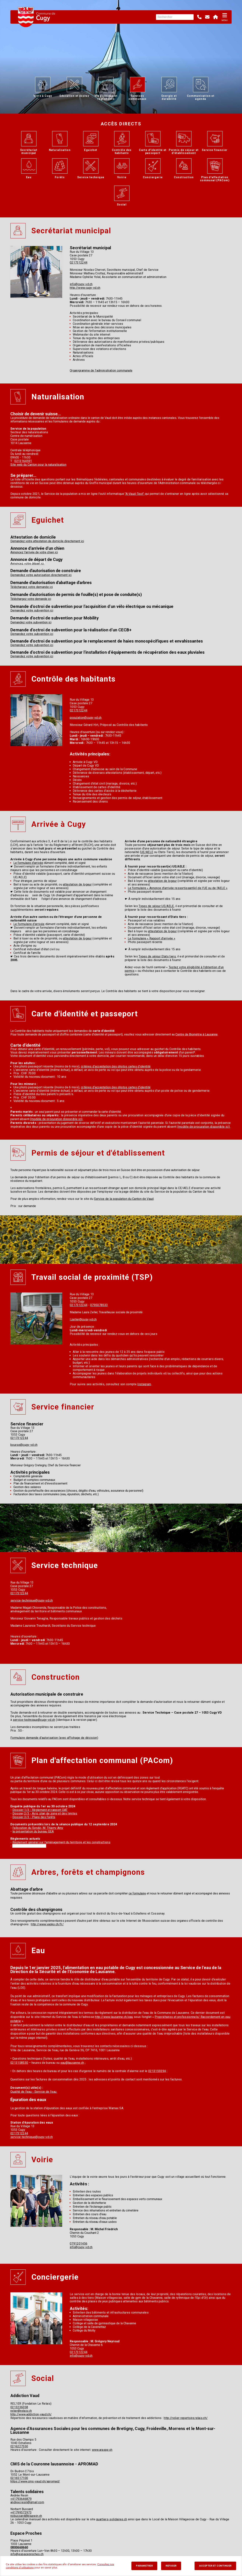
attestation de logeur (77, 884)
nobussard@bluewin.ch (26, 2516)
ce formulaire (137, 1893)
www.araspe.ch (102, 2450)
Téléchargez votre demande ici (31, 587)
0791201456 (78, 2243)
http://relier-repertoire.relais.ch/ (186, 2418)
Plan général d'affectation (29, 1846)
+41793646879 (21, 2499)
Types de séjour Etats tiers (157, 956)
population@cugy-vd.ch (86, 717)
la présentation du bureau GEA (33, 1831)
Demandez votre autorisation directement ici (41, 575)
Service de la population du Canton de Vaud (124, 1199)
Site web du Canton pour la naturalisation (38, 464)
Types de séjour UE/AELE (156, 906)
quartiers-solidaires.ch (111, 2519)
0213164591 (23, 461)
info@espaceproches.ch (27, 2554)
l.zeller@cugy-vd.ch (83, 1319)
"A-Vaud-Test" (135, 494)
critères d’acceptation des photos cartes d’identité (115, 1066)
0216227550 (19, 2446)
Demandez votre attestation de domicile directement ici (47, 541)
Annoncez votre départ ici (27, 563)
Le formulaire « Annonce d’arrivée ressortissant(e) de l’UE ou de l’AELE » (177, 888)
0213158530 (19, 2063)
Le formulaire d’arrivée (28, 863)
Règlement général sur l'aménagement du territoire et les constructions (61, 1842)
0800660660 (19, 2547)
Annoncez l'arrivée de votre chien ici (34, 552)
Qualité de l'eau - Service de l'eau (33, 2091)
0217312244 (78, 262)
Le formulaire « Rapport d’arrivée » (151, 938)
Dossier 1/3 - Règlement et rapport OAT (40, 1810)
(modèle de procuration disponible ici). (56, 1119)
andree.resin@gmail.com (27, 2502)
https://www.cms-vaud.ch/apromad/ (35, 2481)
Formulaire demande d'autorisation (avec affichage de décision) (54, 1738)
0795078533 (99, 1305)
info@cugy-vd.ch (81, 284)
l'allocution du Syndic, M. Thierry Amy (37, 1828)
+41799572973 (21, 2512)
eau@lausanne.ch (72, 2063)
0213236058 (19, 2407)
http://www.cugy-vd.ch (85, 288)
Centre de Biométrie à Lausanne (196, 1034)
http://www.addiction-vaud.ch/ (31, 2414)
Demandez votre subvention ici (31, 610)
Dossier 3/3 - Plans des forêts (33, 1817)
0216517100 (19, 2478)
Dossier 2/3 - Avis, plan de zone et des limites (44, 1813)
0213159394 (157, 2071)
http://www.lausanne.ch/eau (114, 2017)
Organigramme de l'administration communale (101, 370)
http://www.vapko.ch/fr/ (47, 1924)
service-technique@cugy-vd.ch (31, 1600)
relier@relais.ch (21, 2411)
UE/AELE (147, 852)
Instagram (144, 1384)
